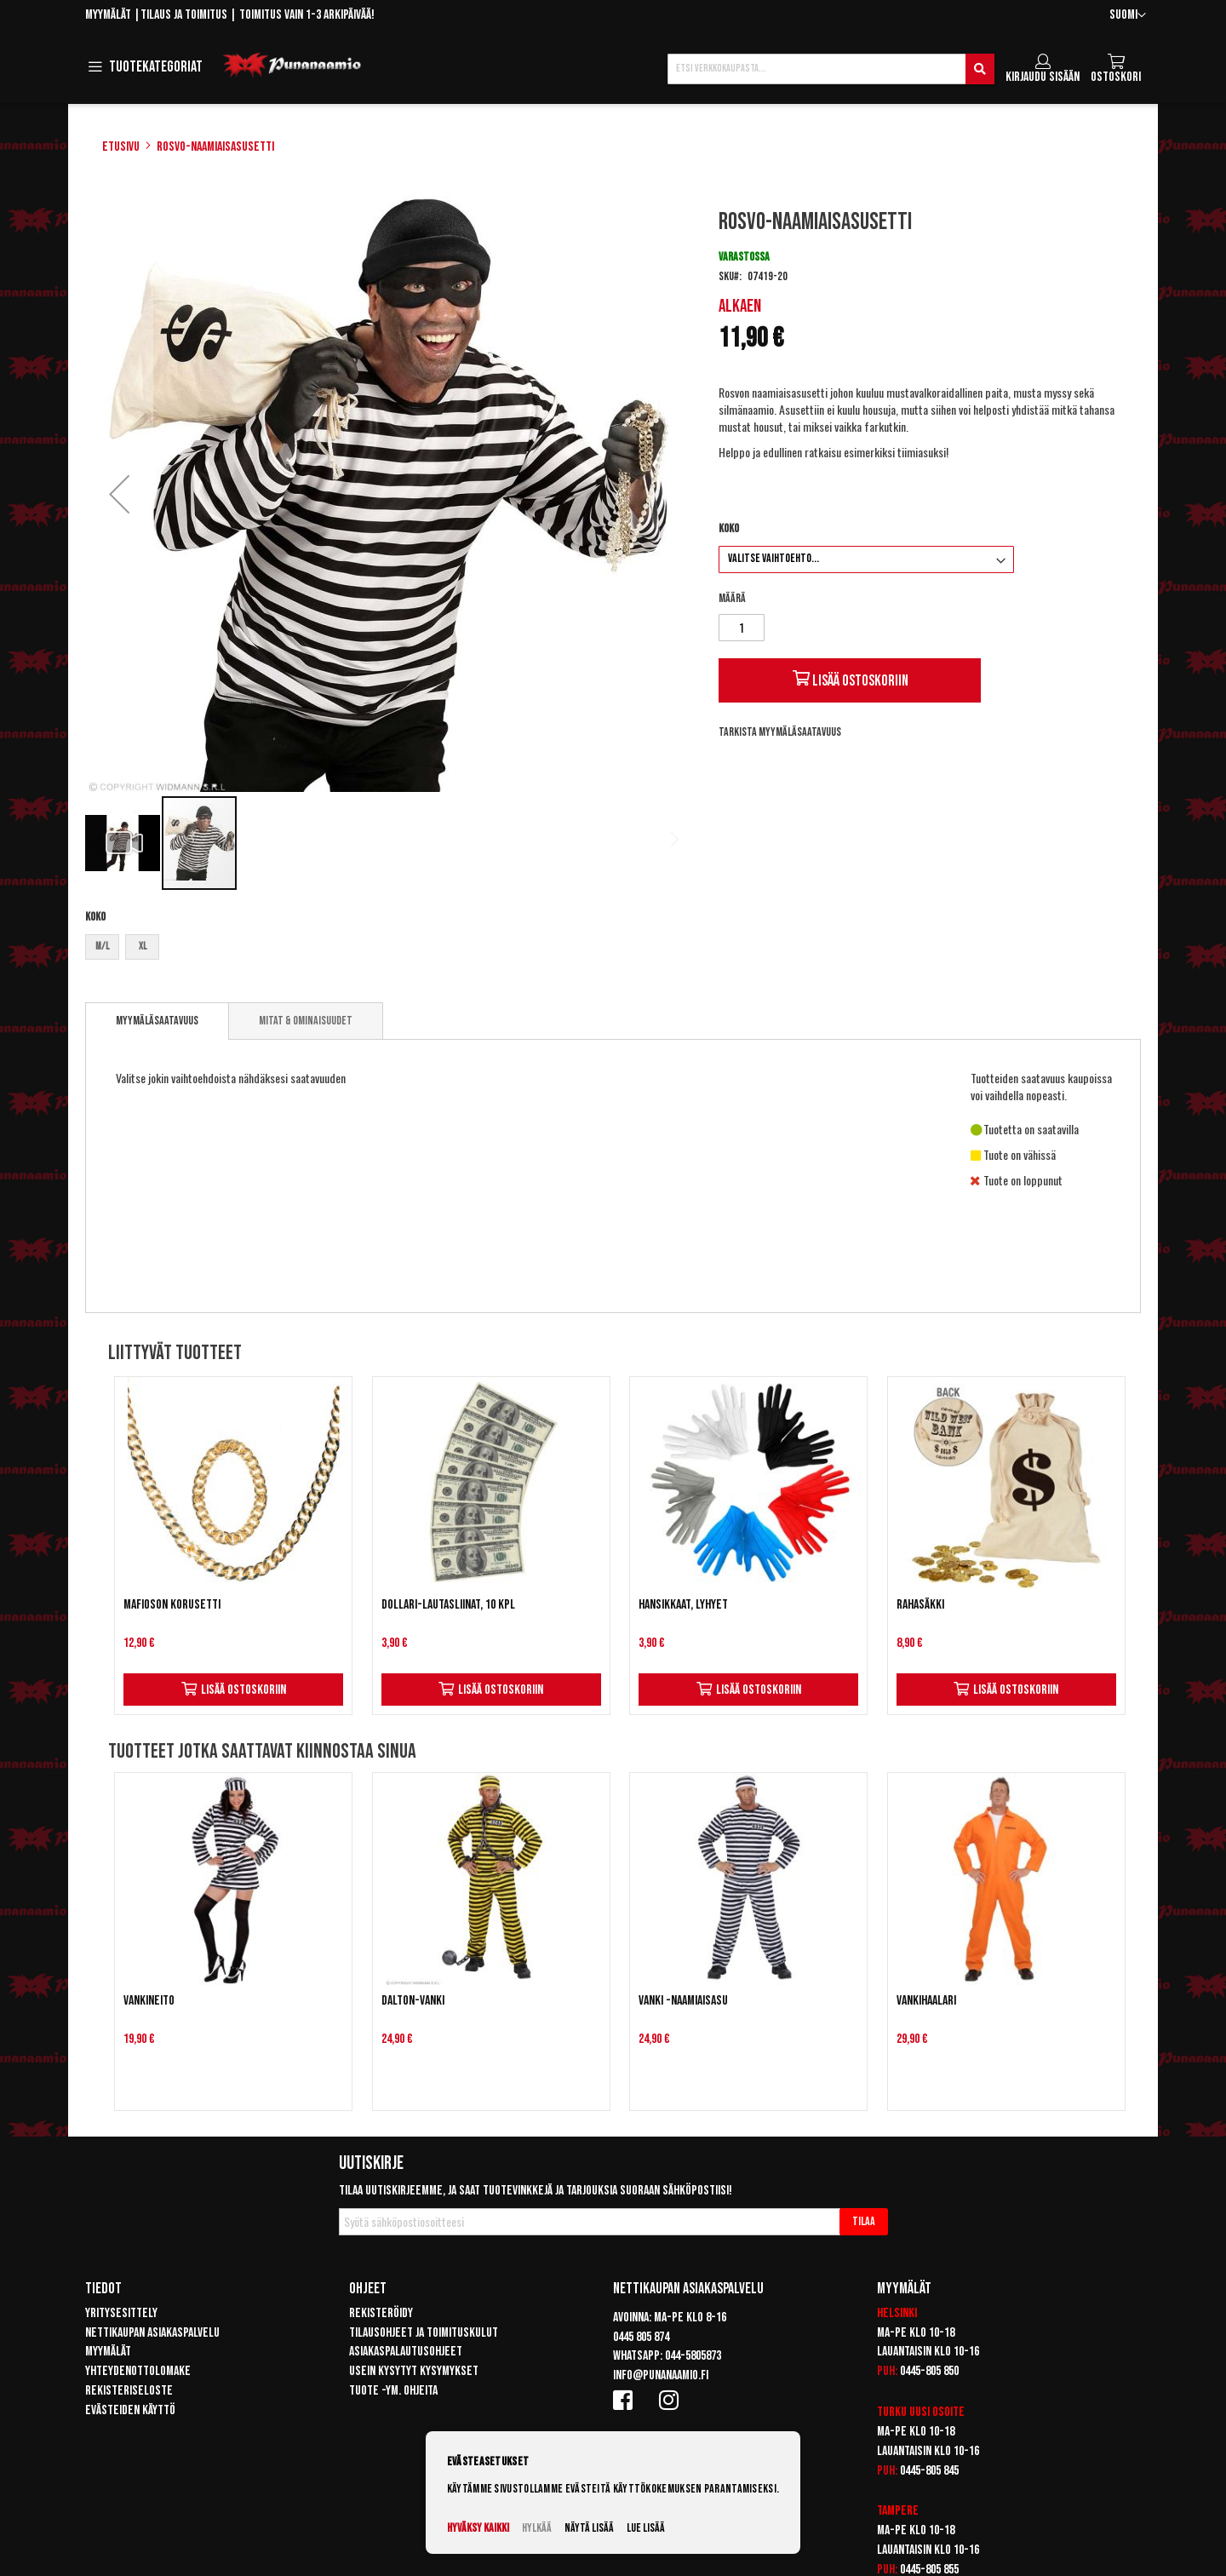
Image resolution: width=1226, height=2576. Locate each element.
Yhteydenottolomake (138, 2371)
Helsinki (897, 2313)
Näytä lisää (589, 2528)
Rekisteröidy (381, 2313)
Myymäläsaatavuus (157, 1020)
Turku (892, 2412)
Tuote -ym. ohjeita (393, 2391)
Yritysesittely (121, 2313)
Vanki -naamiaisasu (683, 2001)
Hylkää (537, 2528)
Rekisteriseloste (129, 2391)
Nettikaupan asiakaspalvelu (152, 2333)
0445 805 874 (641, 2337)
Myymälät (108, 15)
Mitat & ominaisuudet (305, 1020)
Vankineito (149, 2001)
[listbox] (386, 949)
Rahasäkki (920, 1605)
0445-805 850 (929, 2371)
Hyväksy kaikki (478, 2528)
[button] (1127, 16)
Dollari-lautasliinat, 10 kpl (448, 1605)
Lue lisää (646, 2528)
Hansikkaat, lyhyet (683, 1605)
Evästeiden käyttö (130, 2410)
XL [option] (142, 946)
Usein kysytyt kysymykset (413, 2371)
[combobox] (830, 69)
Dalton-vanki (412, 2001)
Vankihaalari (926, 2001)
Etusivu (121, 147)
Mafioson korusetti (172, 1605)
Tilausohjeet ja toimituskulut (423, 2333)
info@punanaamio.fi (660, 2375)
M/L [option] (102, 946)
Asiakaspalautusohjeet (405, 2352)
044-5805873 (693, 2356)
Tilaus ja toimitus (183, 15)
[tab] (157, 1021)
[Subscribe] (863, 2221)
